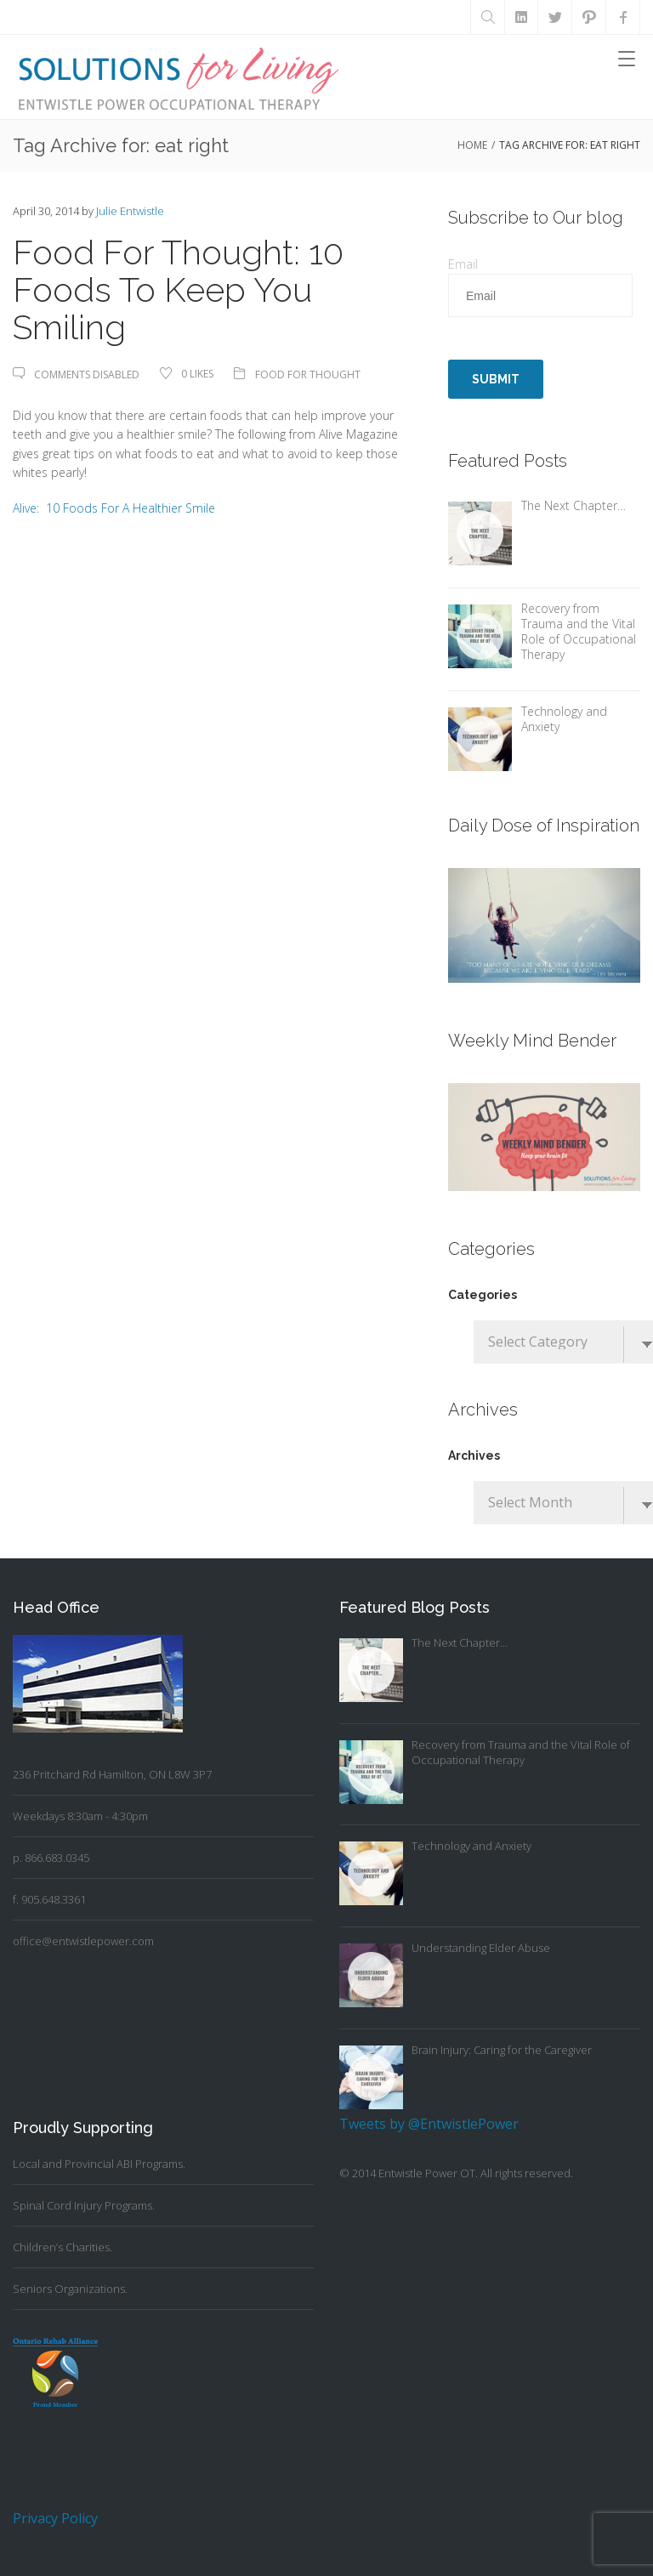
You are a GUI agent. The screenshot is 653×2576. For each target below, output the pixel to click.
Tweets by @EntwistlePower (429, 2123)
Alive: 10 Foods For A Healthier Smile (114, 508)
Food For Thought (308, 374)
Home (472, 145)
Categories (482, 1295)
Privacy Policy (55, 2518)
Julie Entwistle (130, 210)
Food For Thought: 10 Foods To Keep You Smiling (178, 289)
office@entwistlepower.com (83, 1941)
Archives (474, 1455)
